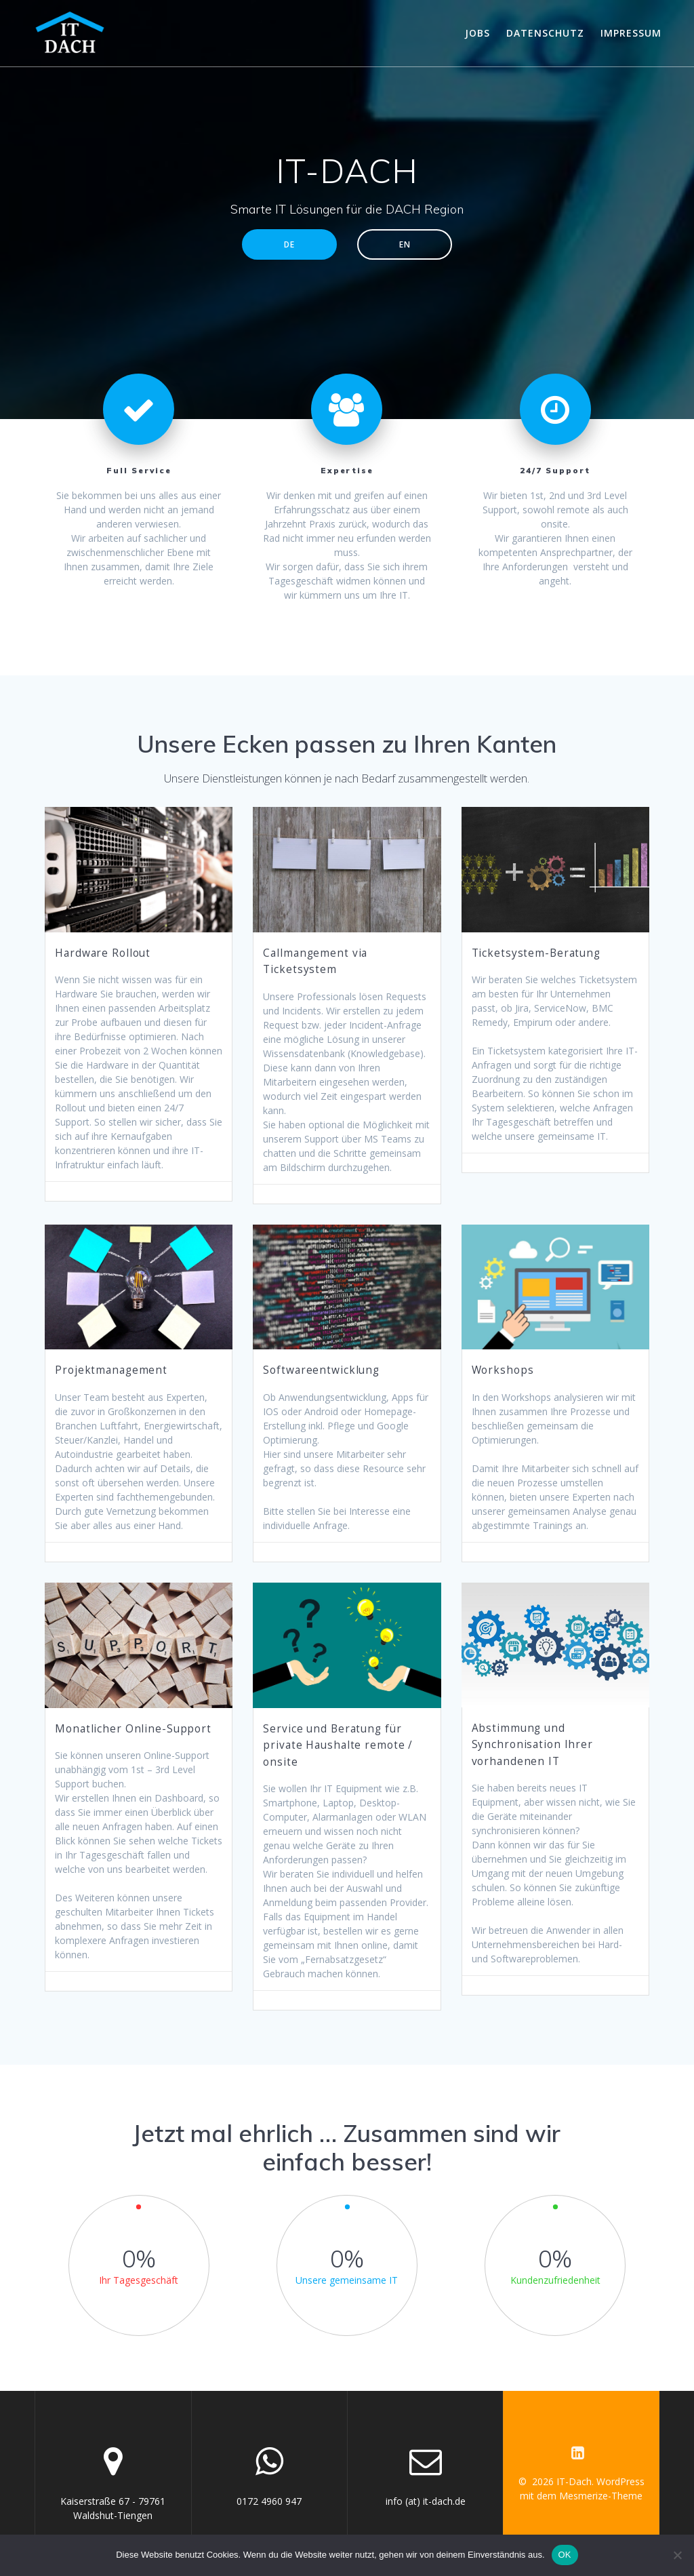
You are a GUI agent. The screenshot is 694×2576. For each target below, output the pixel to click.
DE (289, 244)
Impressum (630, 32)
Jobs (477, 32)
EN (405, 244)
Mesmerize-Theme (600, 2495)
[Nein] (677, 2555)
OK (564, 2555)
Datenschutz (545, 32)
